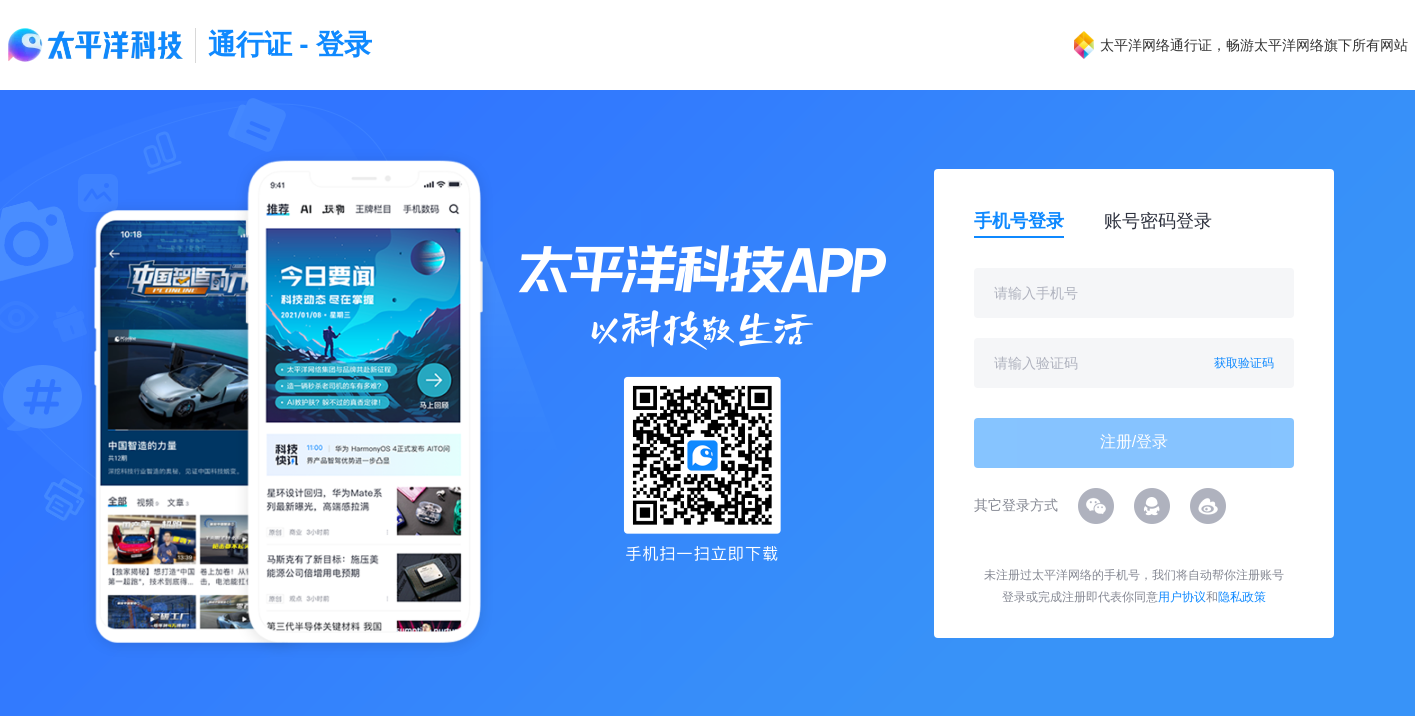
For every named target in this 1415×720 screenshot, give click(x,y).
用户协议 (1182, 597)
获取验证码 (1244, 363)
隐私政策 (1242, 597)
